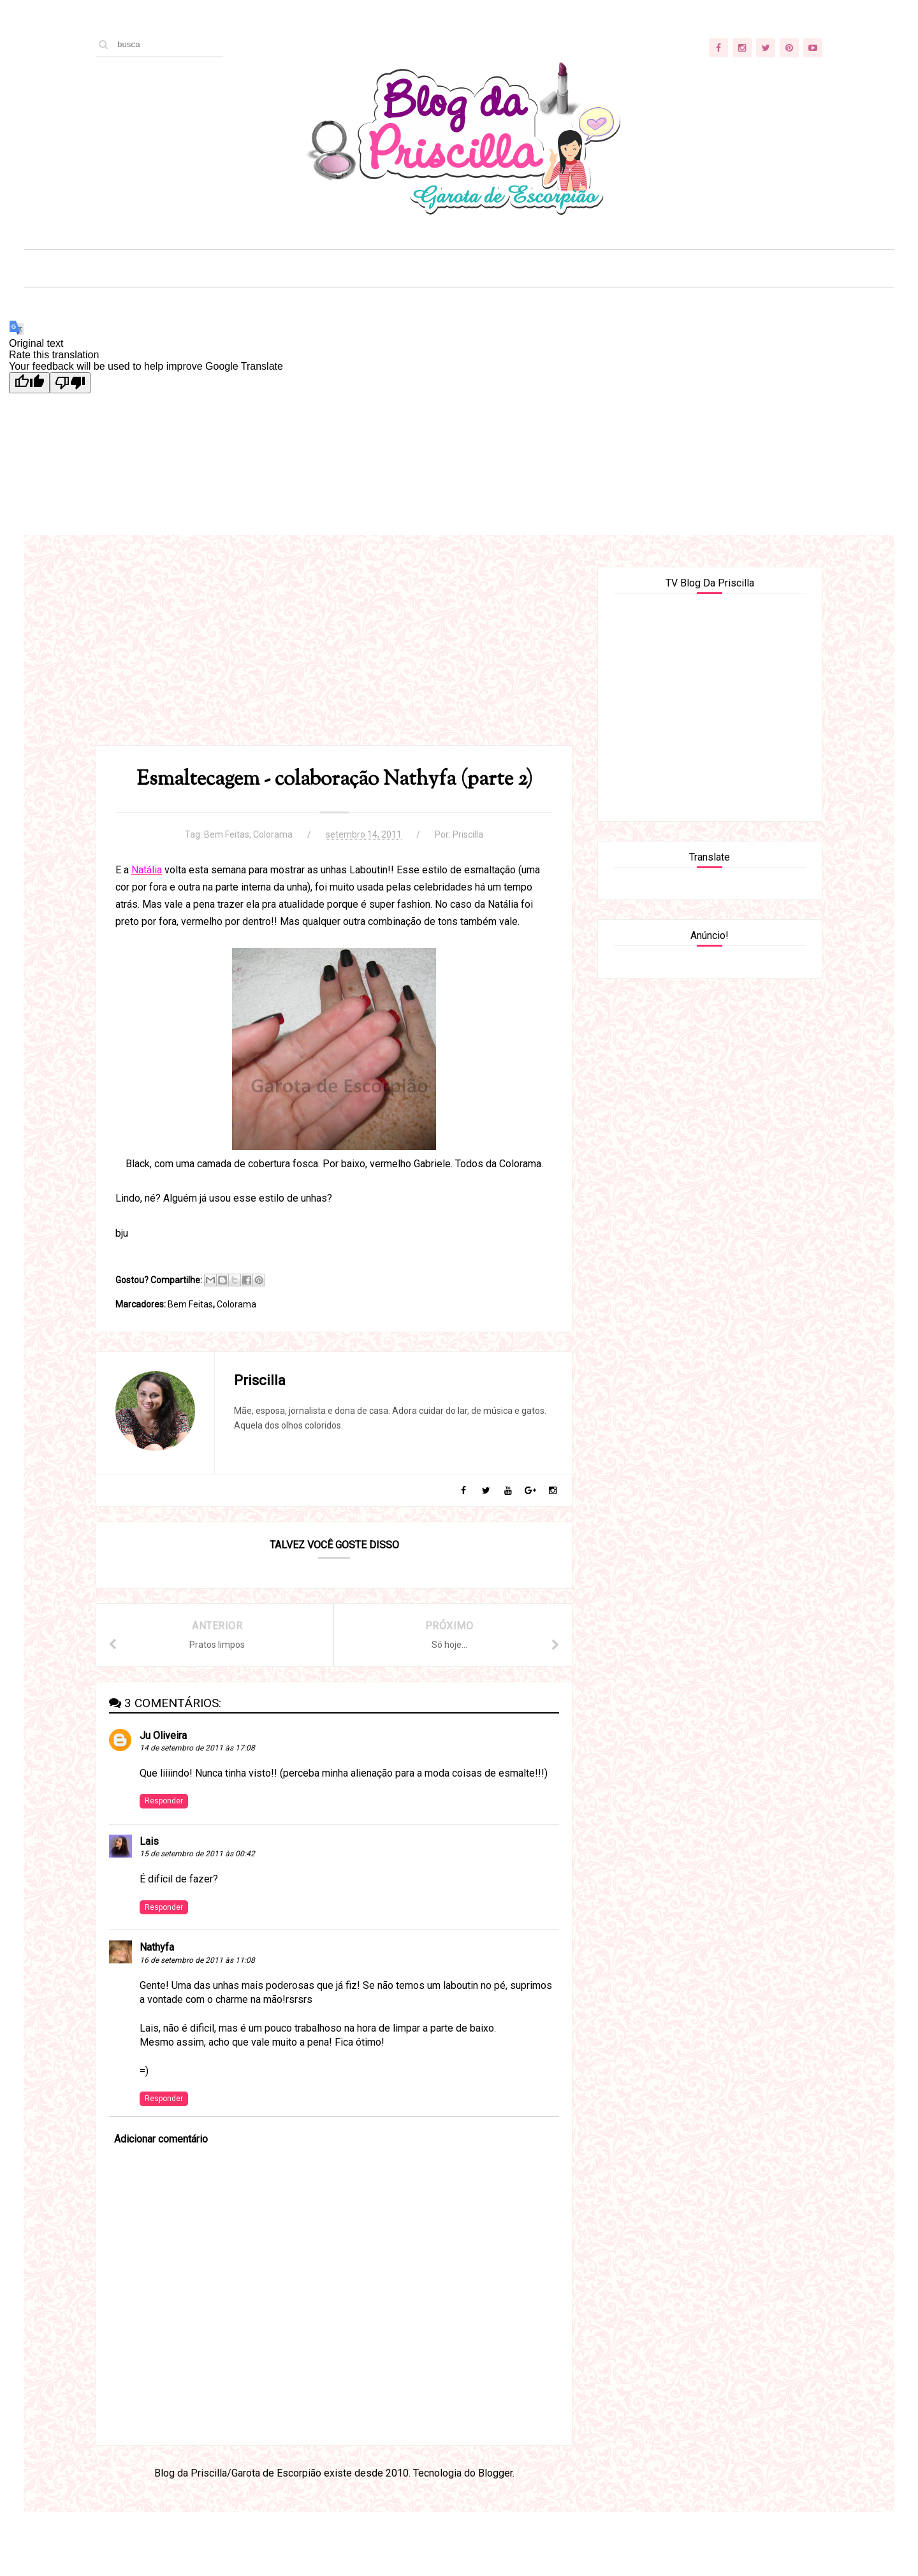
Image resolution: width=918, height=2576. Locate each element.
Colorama (273, 834)
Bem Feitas (226, 834)
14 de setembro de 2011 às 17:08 (197, 1747)
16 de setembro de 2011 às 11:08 (197, 1960)
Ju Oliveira (163, 1735)
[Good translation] (29, 382)
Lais (149, 1841)
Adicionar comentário (161, 2139)
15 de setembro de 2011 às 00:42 (197, 1853)
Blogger (495, 2473)
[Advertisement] (334, 656)
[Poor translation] (70, 382)
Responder (164, 1800)
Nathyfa (157, 1947)
